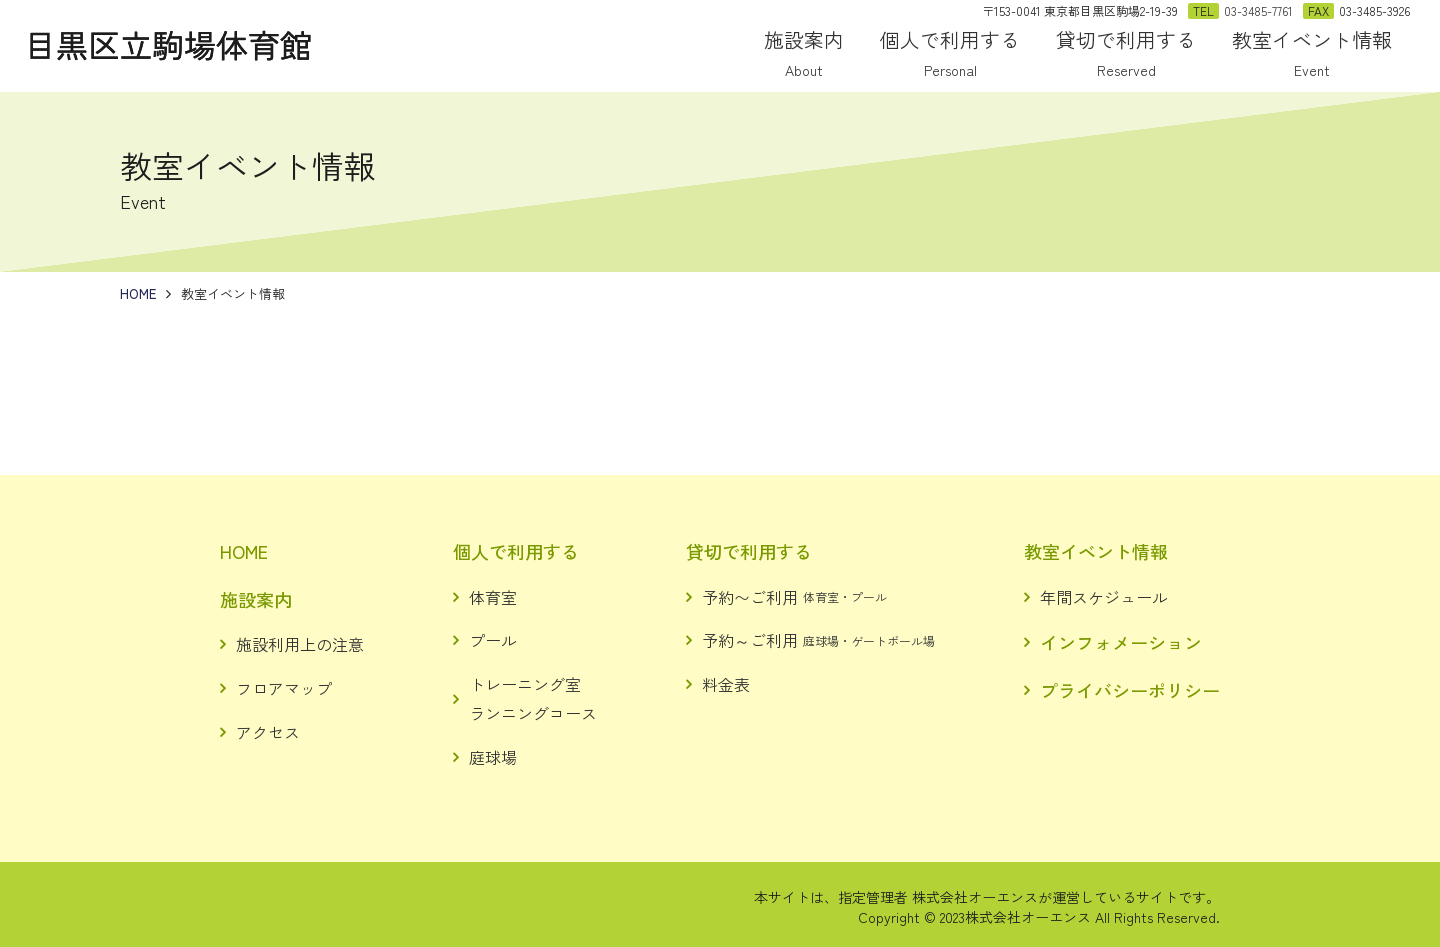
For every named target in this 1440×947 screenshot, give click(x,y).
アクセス (268, 732)
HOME (244, 551)
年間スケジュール (1104, 597)
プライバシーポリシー (1130, 690)
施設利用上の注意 (300, 644)
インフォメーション (1121, 642)
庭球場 (493, 757)
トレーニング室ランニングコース (533, 698)
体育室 (493, 597)
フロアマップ (284, 688)
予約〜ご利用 (794, 597)
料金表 (726, 684)
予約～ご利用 (818, 640)
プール (493, 640)
